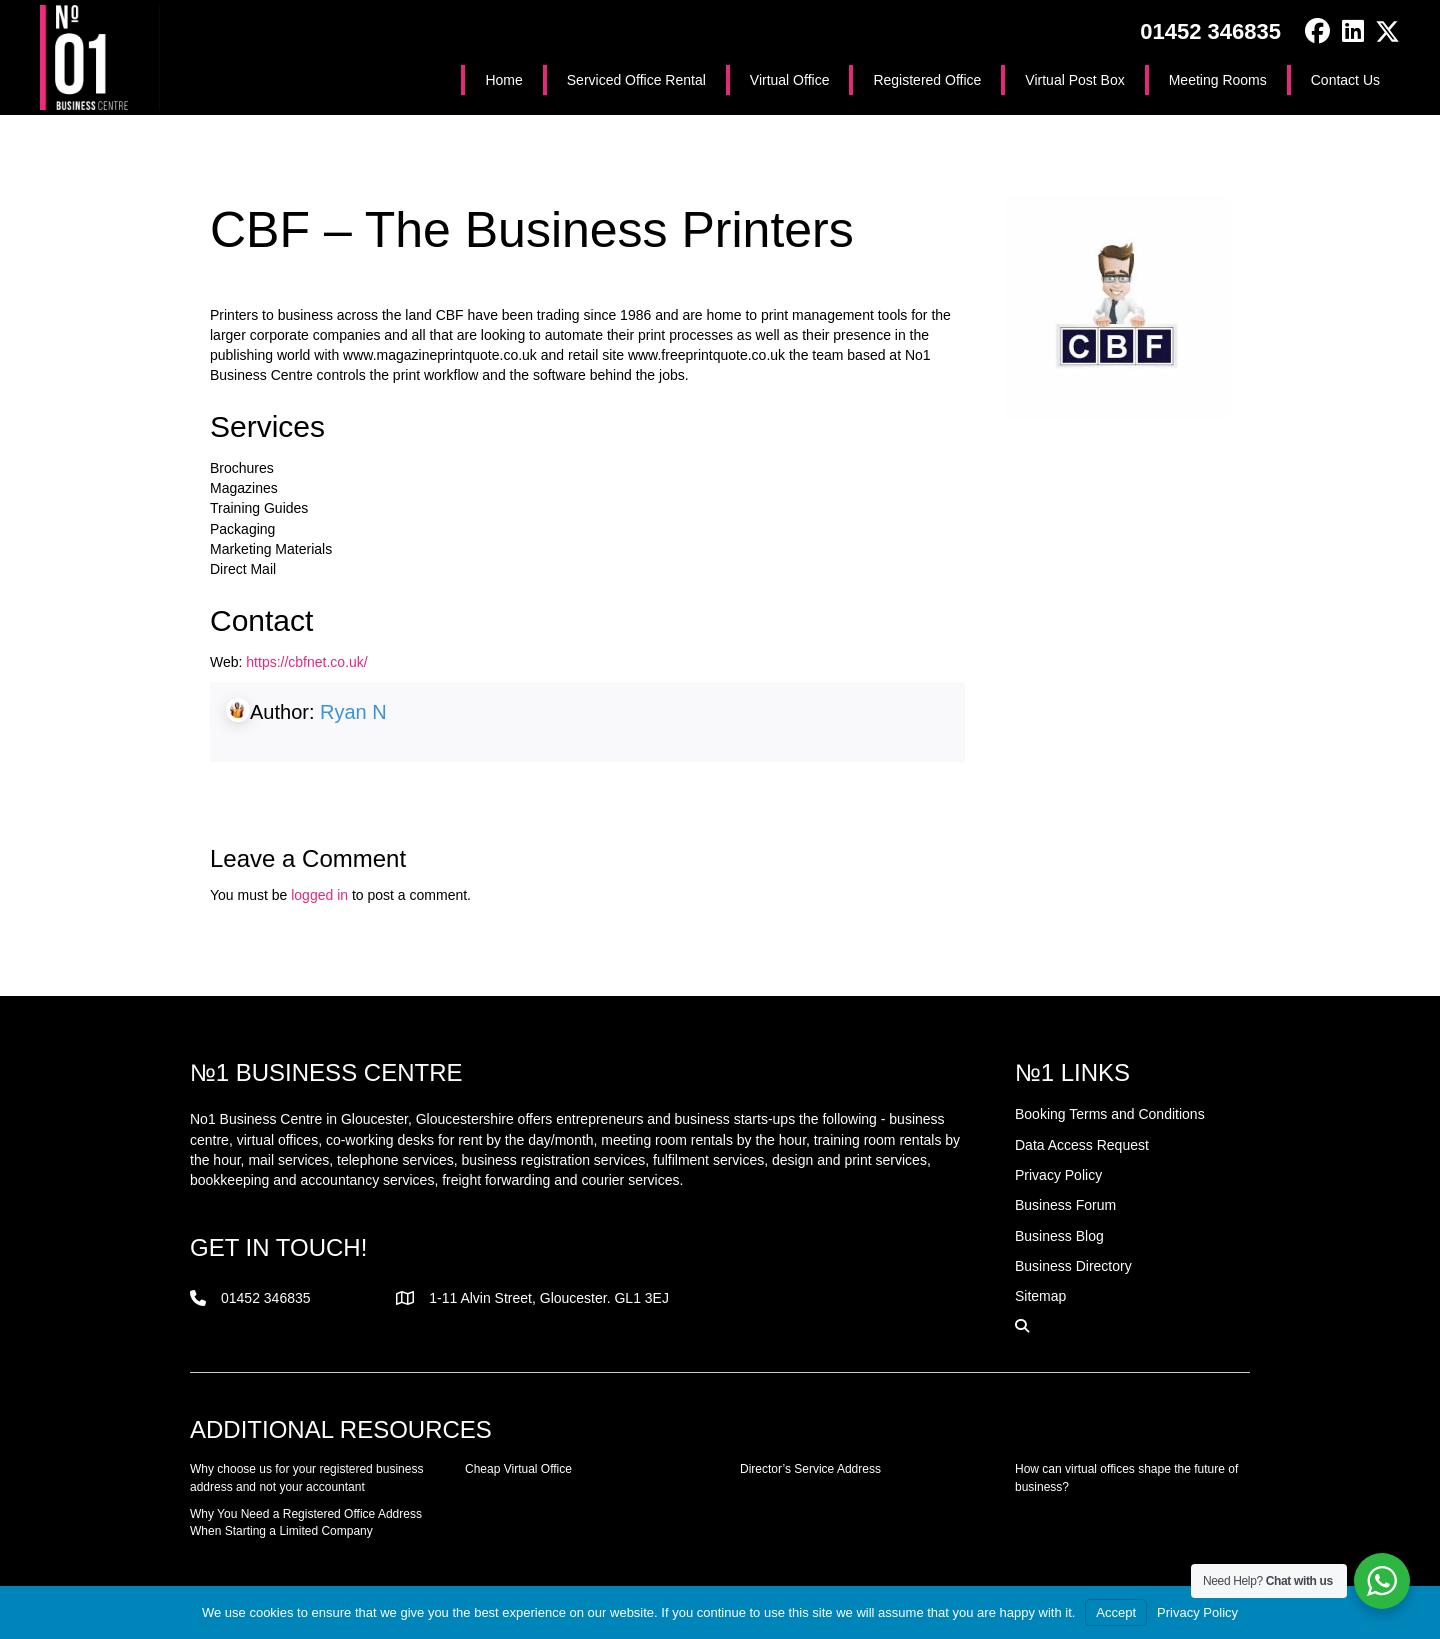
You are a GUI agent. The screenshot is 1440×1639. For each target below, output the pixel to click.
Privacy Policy (1197, 1612)
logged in (319, 895)
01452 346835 (1210, 31)
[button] (1317, 31)
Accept (1116, 1612)
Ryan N (353, 712)
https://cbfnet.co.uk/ (306, 662)
